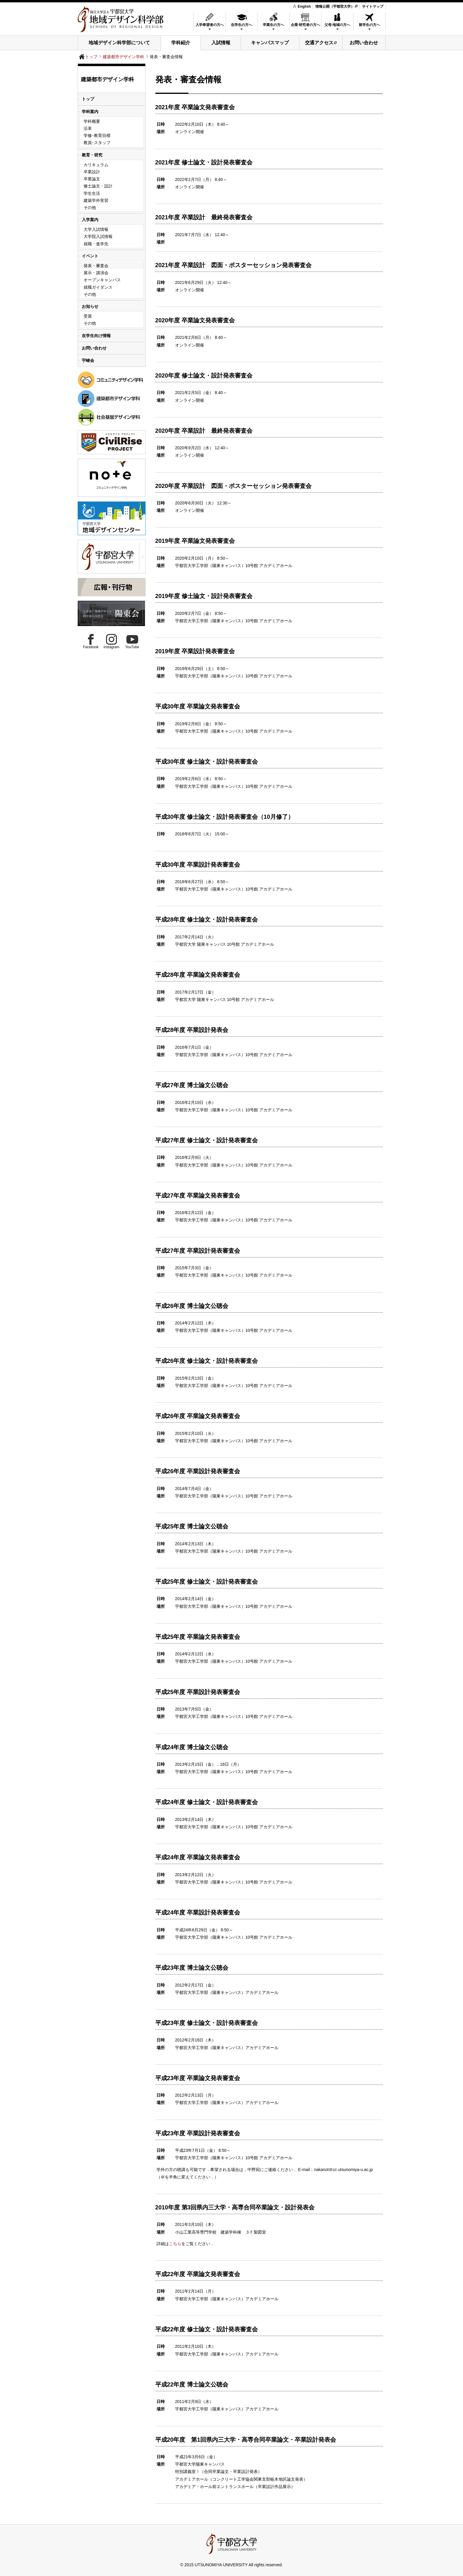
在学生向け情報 (96, 335)
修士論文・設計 (98, 186)
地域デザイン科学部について (119, 42)
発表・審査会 (96, 265)
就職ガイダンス (98, 287)
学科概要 (92, 121)
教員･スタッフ (97, 142)
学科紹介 (180, 42)
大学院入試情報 (98, 236)
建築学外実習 (96, 200)
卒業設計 (92, 171)
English (302, 6)
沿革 (88, 128)
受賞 (88, 316)
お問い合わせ (364, 42)
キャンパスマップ (270, 42)
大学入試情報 (96, 229)
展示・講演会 (96, 272)
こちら (175, 2243)
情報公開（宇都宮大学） (334, 6)
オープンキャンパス (102, 279)
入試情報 (220, 42)
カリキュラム (96, 164)
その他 (90, 207)
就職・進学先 (96, 243)
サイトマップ (372, 6)
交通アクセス (319, 42)
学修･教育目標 (97, 135)
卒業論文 (92, 179)
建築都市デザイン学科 (123, 56)
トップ (91, 56)
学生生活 (92, 193)
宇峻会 (88, 360)
